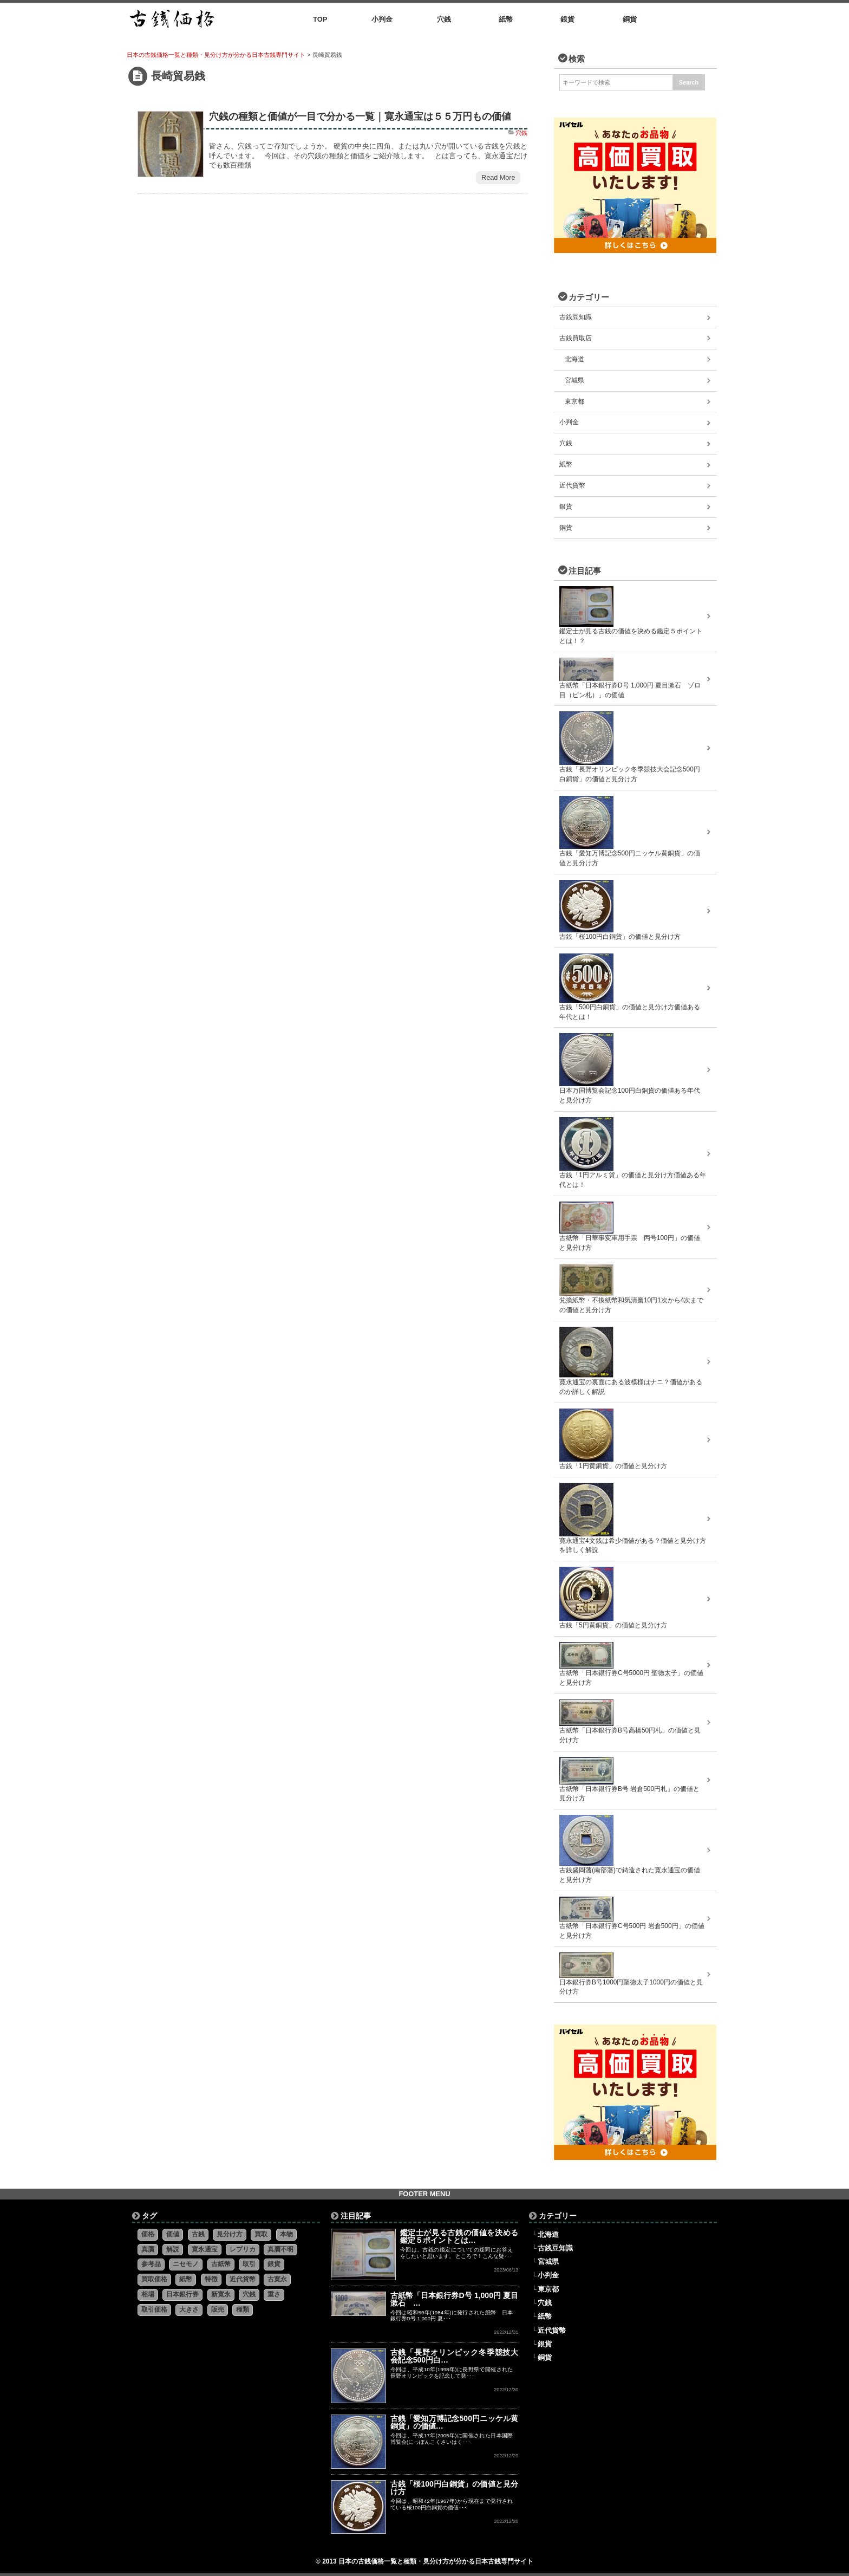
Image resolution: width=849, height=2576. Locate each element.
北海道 (574, 359)
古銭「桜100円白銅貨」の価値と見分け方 (454, 2488)
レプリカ (243, 2249)
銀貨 (565, 506)
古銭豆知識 (575, 317)
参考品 (151, 2264)
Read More (498, 177)
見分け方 (230, 2234)
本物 (286, 2234)
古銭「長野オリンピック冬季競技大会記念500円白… (454, 2356)
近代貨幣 (572, 485)
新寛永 (221, 2294)
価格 (147, 2234)
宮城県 (574, 380)
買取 (260, 2234)
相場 (147, 2294)
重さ (273, 2294)
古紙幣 (221, 2264)
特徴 (211, 2279)
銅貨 (565, 527)
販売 (217, 2309)
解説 (172, 2249)
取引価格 (154, 2309)
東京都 (574, 401)
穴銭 (521, 132)
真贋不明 (280, 2249)
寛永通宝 (205, 2249)
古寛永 (277, 2279)
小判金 (569, 422)
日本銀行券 (182, 2294)
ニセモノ (186, 2264)
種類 (242, 2309)
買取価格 (154, 2279)
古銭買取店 (575, 338)
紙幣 (565, 464)
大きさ (189, 2309)
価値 (172, 2234)
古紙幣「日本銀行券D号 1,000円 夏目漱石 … (454, 2299)
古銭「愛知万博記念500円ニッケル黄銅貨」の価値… (454, 2422)
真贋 (147, 2249)
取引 (249, 2264)
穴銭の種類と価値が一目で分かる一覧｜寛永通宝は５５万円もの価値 (360, 116)
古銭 (198, 2234)
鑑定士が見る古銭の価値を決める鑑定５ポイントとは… (459, 2236)
